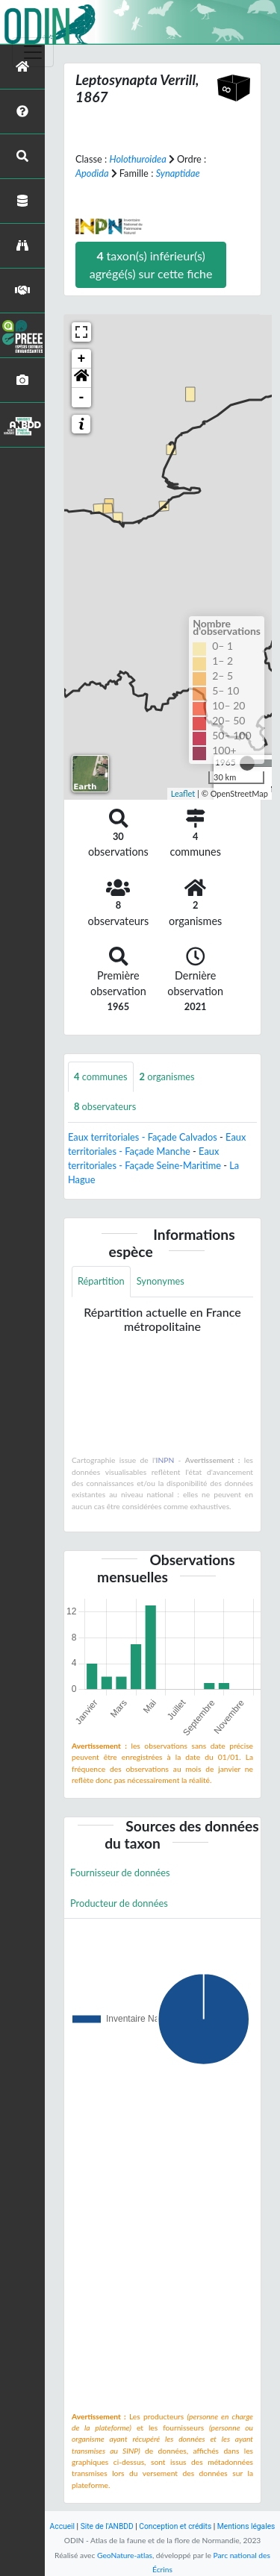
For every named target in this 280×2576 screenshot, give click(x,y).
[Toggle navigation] (33, 52)
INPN (165, 1459)
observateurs (105, 1106)
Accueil (62, 2526)
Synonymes (160, 1281)
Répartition (101, 1281)
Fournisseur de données (120, 1872)
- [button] (82, 398)
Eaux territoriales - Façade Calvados (142, 1137)
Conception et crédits (175, 2526)
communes (101, 1076)
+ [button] (82, 359)
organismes (167, 1076)
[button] (81, 378)
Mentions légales (246, 2526)
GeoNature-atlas (124, 2555)
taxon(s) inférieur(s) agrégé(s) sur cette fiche (151, 264)
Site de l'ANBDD (107, 2526)
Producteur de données (119, 1903)
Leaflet (183, 793)
